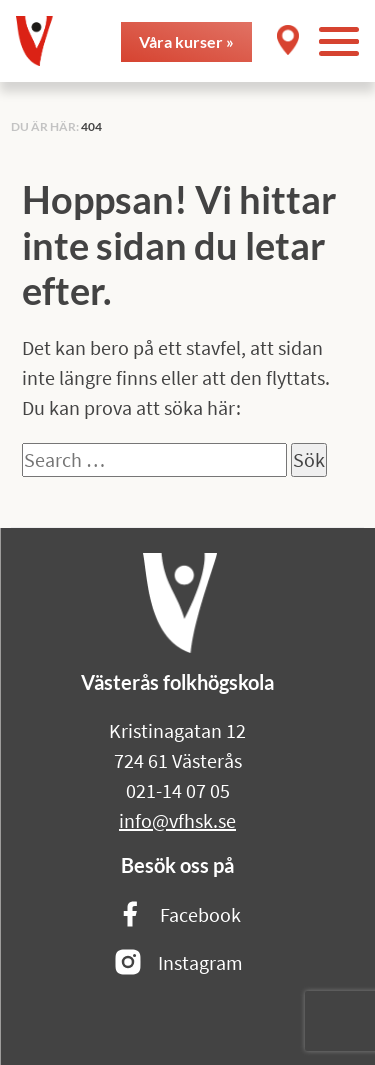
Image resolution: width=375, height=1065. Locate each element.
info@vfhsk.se (177, 820)
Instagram (178, 963)
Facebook (178, 915)
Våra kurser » (186, 41)
